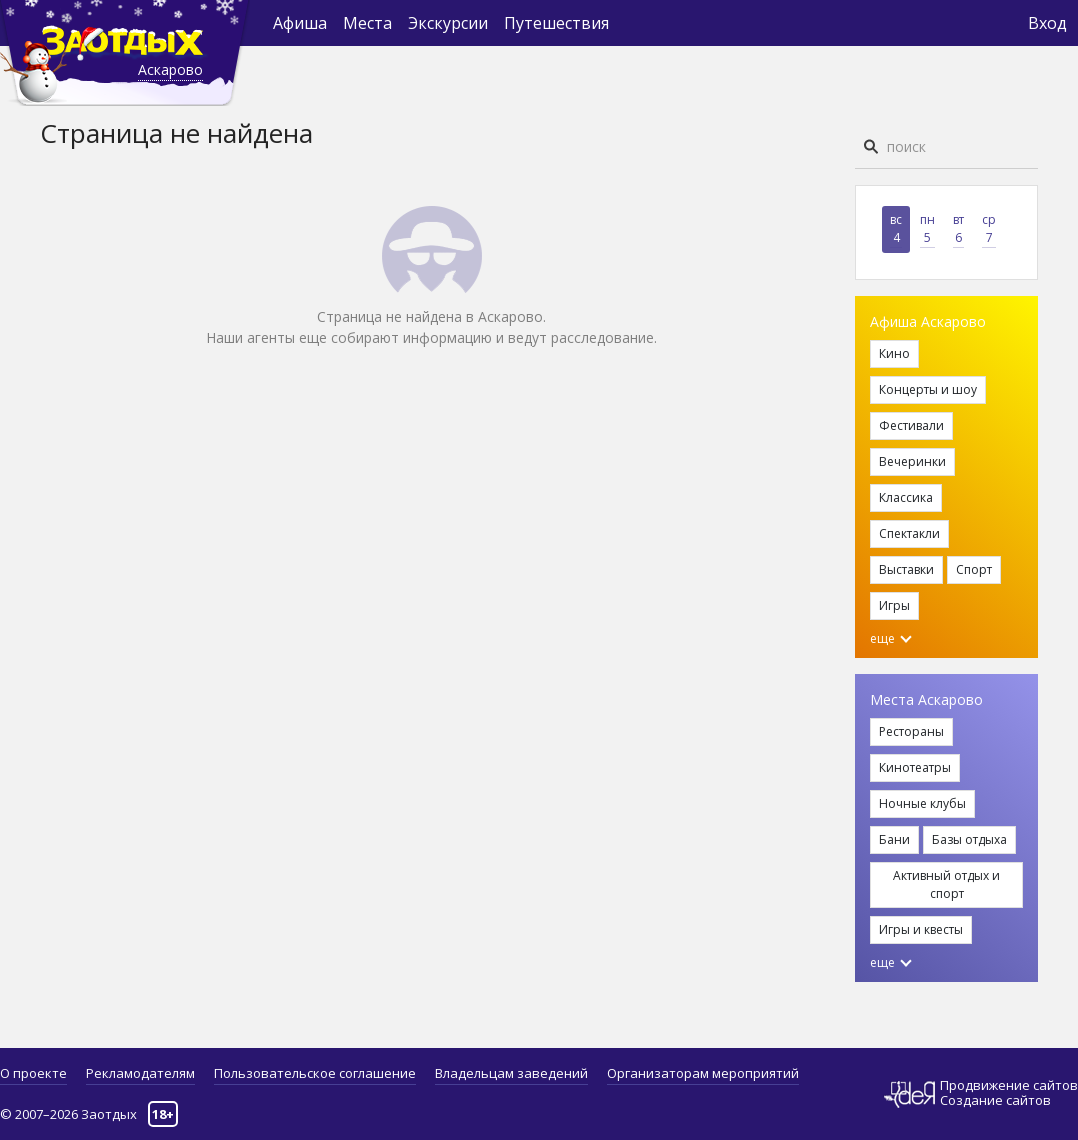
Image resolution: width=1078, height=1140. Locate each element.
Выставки (906, 569)
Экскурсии (448, 23)
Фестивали (911, 425)
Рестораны (911, 731)
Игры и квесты (921, 929)
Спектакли (909, 533)
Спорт (974, 569)
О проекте (33, 1073)
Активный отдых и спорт (946, 884)
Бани (894, 839)
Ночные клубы (922, 803)
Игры (894, 605)
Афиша (300, 23)
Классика (906, 497)
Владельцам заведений (511, 1073)
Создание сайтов (995, 1100)
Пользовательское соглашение (315, 1073)
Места (367, 23)
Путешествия (556, 23)
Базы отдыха (969, 839)
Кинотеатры (915, 767)
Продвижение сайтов (1009, 1085)
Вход (1047, 23)
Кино (894, 353)
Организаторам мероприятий (703, 1073)
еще (891, 638)
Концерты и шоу (928, 389)
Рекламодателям (140, 1073)
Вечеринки (912, 461)
